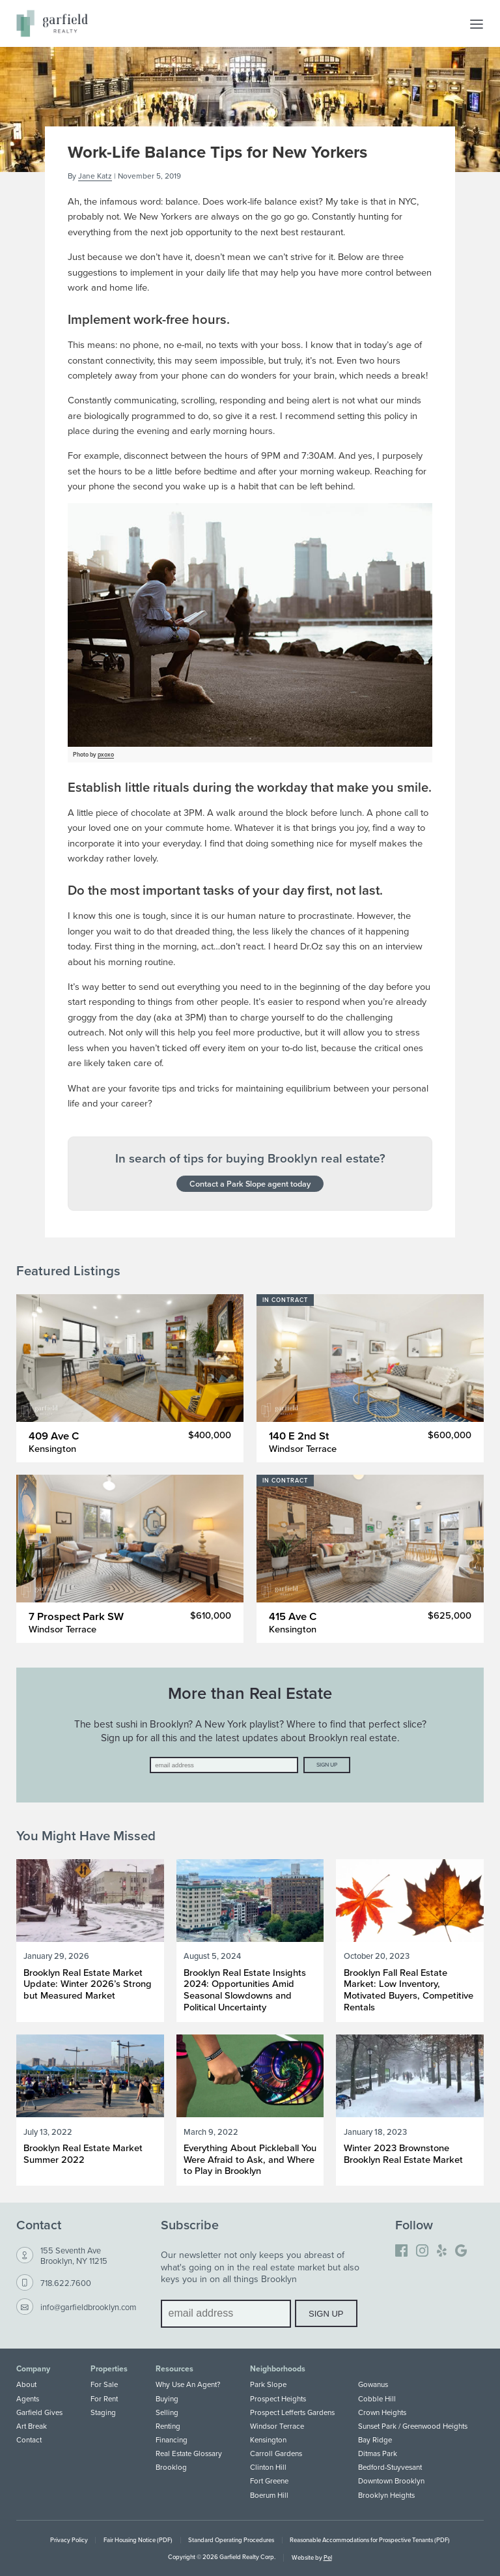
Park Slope (268, 2384)
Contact (29, 2440)
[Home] (52, 23)
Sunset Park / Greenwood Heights (412, 2426)
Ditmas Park (377, 2453)
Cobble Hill (377, 2399)
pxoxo (106, 754)
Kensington (268, 2440)
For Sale (104, 2384)
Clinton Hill (268, 2467)
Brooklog (171, 2467)
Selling (167, 2412)
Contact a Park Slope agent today (250, 1183)
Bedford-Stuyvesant (390, 2467)
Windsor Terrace (277, 2426)
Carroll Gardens (276, 2453)
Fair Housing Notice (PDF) (138, 2540)
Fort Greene (269, 2481)
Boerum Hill (269, 2495)
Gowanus (373, 2384)
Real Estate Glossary (189, 2453)
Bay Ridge (375, 2440)
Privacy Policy (69, 2540)
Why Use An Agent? (188, 2384)
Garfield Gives (39, 2412)
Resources (174, 2369)
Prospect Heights (278, 2399)
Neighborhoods (277, 2369)
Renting (168, 2426)
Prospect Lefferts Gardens (292, 2412)
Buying (167, 2399)
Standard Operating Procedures (231, 2540)
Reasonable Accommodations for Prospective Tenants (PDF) (370, 2540)
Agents (27, 2399)
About (26, 2384)
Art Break (31, 2426)
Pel (328, 2557)
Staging (103, 2412)
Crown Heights (382, 2412)
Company (33, 2369)
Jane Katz (95, 175)
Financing (172, 2440)
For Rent (104, 2399)
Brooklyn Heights (386, 2495)
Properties (109, 2369)
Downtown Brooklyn (391, 2481)
